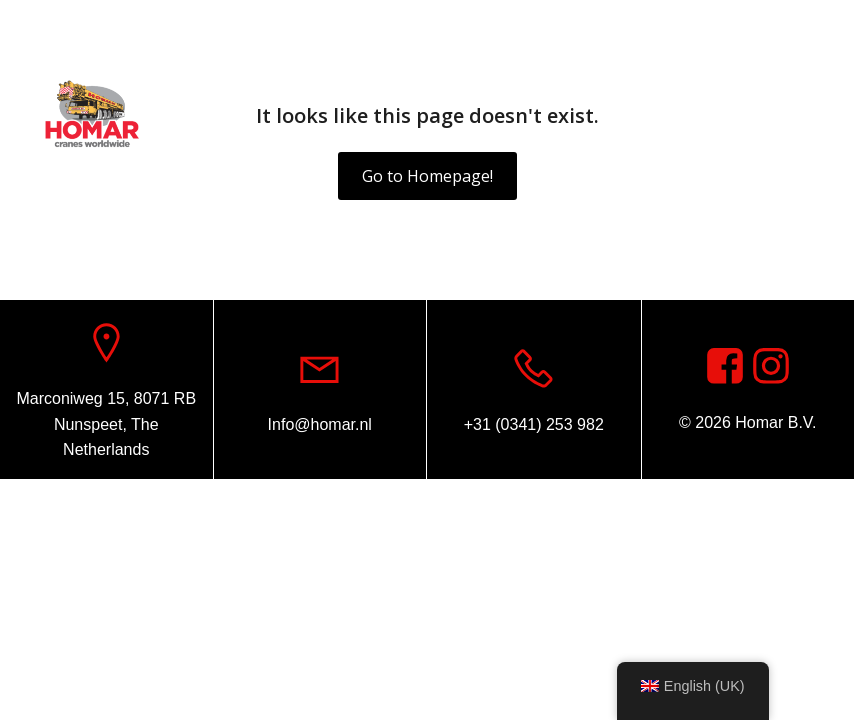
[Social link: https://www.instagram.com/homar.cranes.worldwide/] (829, 25)
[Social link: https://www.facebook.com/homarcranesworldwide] (799, 25)
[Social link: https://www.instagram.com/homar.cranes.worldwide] (771, 367)
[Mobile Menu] (809, 115)
